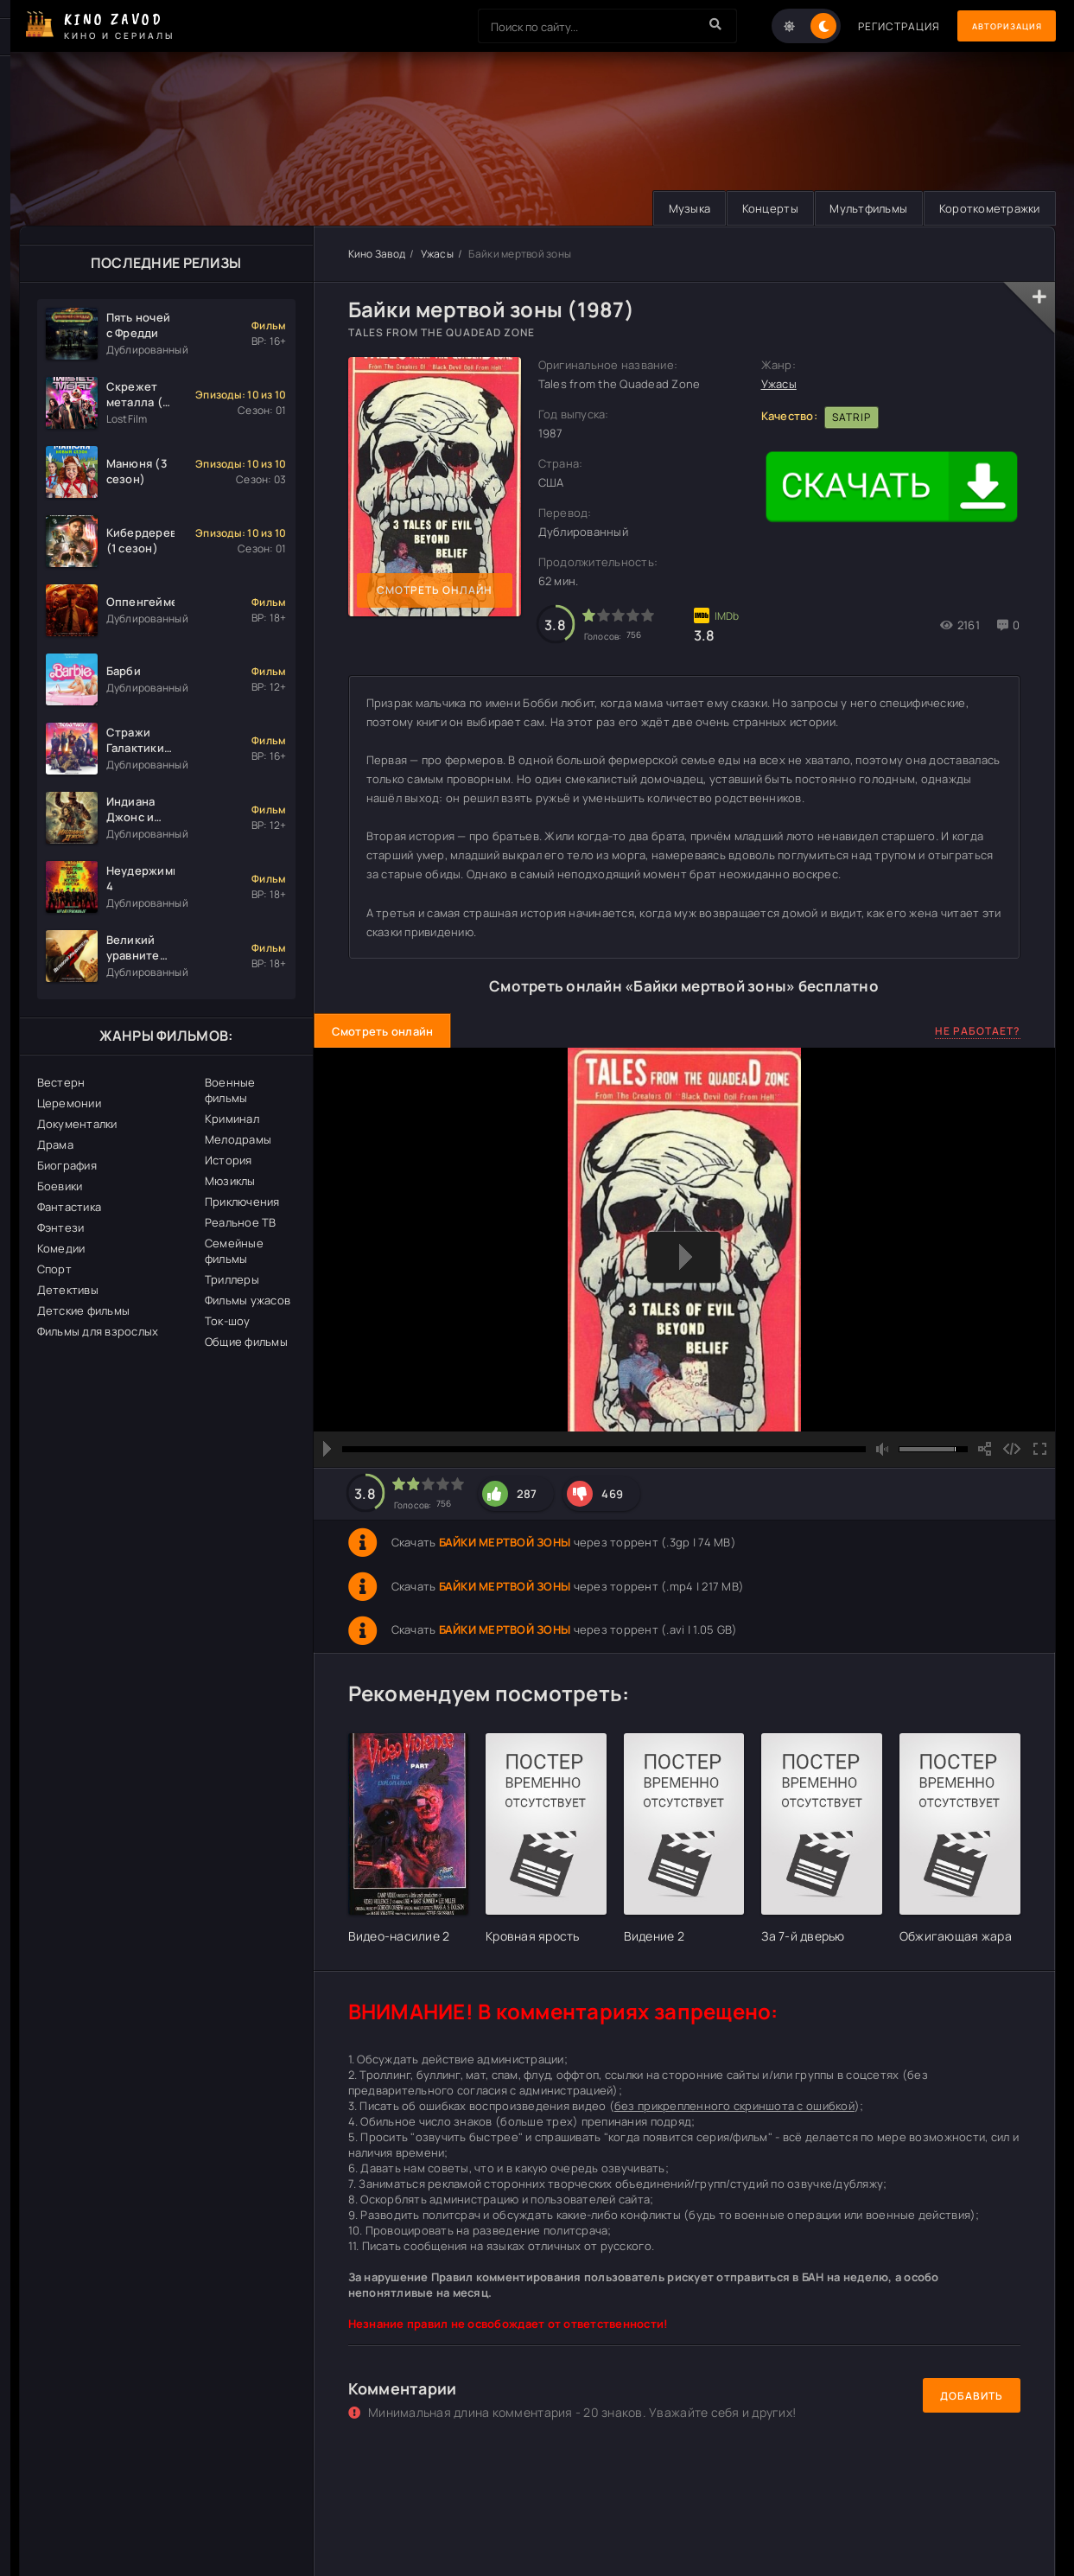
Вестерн (61, 1082)
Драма (55, 1144)
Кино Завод (377, 253)
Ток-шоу (228, 1321)
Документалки (77, 1124)
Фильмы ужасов (247, 1300)
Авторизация (995, 26)
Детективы (68, 1290)
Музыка (672, 208)
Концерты (758, 208)
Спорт (54, 1269)
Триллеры (232, 1279)
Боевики (60, 1186)
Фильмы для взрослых (98, 1331)
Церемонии (69, 1103)
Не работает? (977, 1030)
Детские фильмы (83, 1310)
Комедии (61, 1248)
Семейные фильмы (234, 1250)
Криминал (232, 1118)
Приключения (242, 1201)
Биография (67, 1165)
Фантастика (69, 1207)
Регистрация (877, 26)
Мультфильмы (861, 208)
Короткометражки (987, 208)
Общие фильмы (246, 1341)
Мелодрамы (238, 1139)
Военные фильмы (230, 1090)
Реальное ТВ (240, 1222)
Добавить (971, 2395)
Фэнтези (61, 1227)
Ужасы (437, 253)
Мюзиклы (230, 1181)
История (228, 1160)
